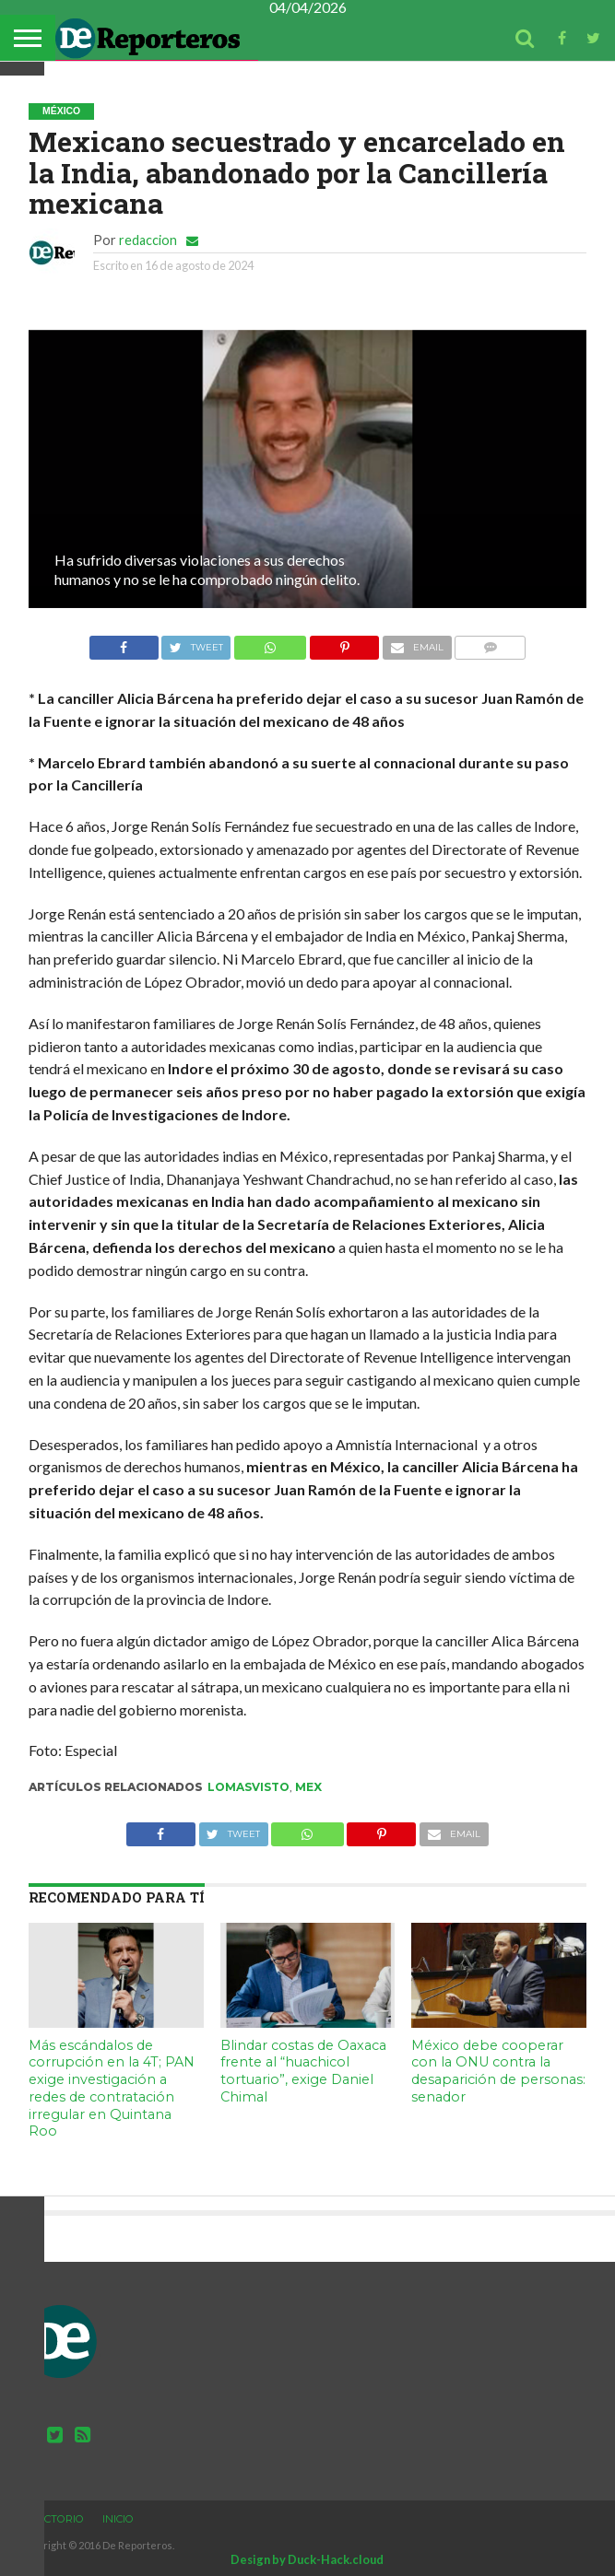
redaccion (148, 240)
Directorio (51, 2518)
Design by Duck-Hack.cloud (307, 2559)
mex (308, 1787)
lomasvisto (248, 1787)
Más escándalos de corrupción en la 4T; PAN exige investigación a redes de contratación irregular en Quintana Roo (112, 2088)
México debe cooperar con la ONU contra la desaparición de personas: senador (498, 2071)
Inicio (118, 2518)
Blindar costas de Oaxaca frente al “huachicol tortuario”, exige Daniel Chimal (303, 2071)
